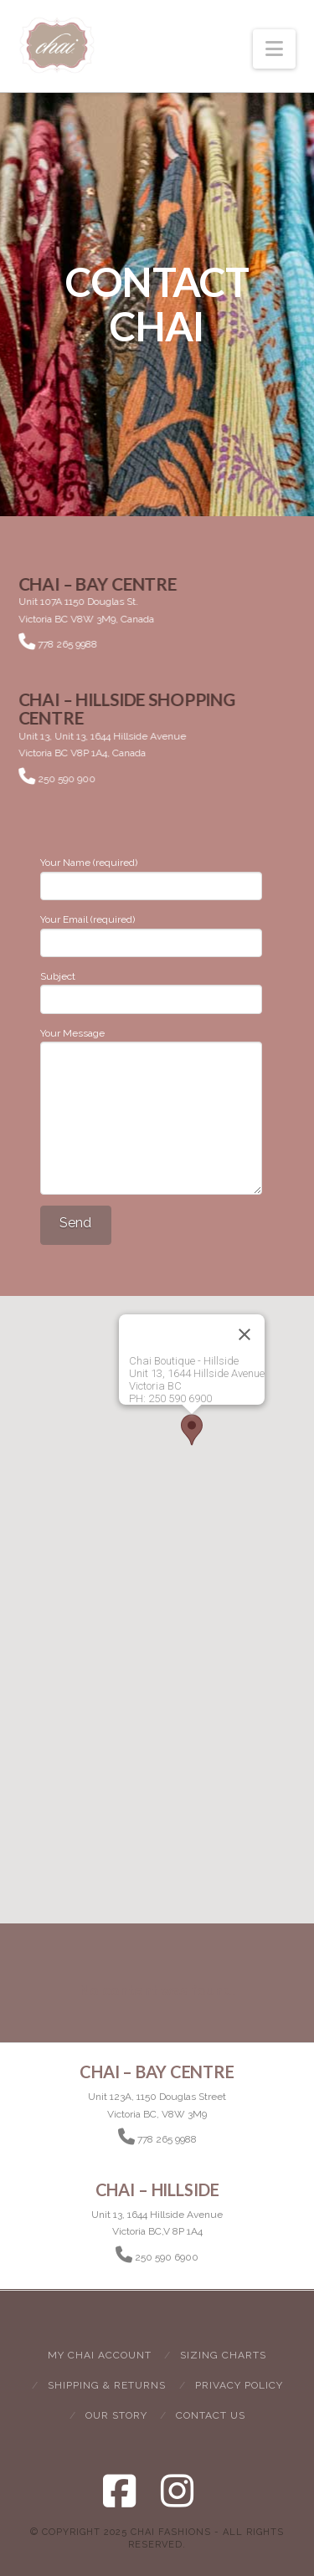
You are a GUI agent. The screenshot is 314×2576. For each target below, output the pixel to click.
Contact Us (210, 2415)
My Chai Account (100, 2355)
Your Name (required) (151, 875)
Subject (151, 989)
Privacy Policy (239, 2385)
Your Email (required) (151, 932)
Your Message (151, 1041)
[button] (274, 49)
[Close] (244, 1334)
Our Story (116, 2415)
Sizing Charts (223, 2355)
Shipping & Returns (107, 2385)
